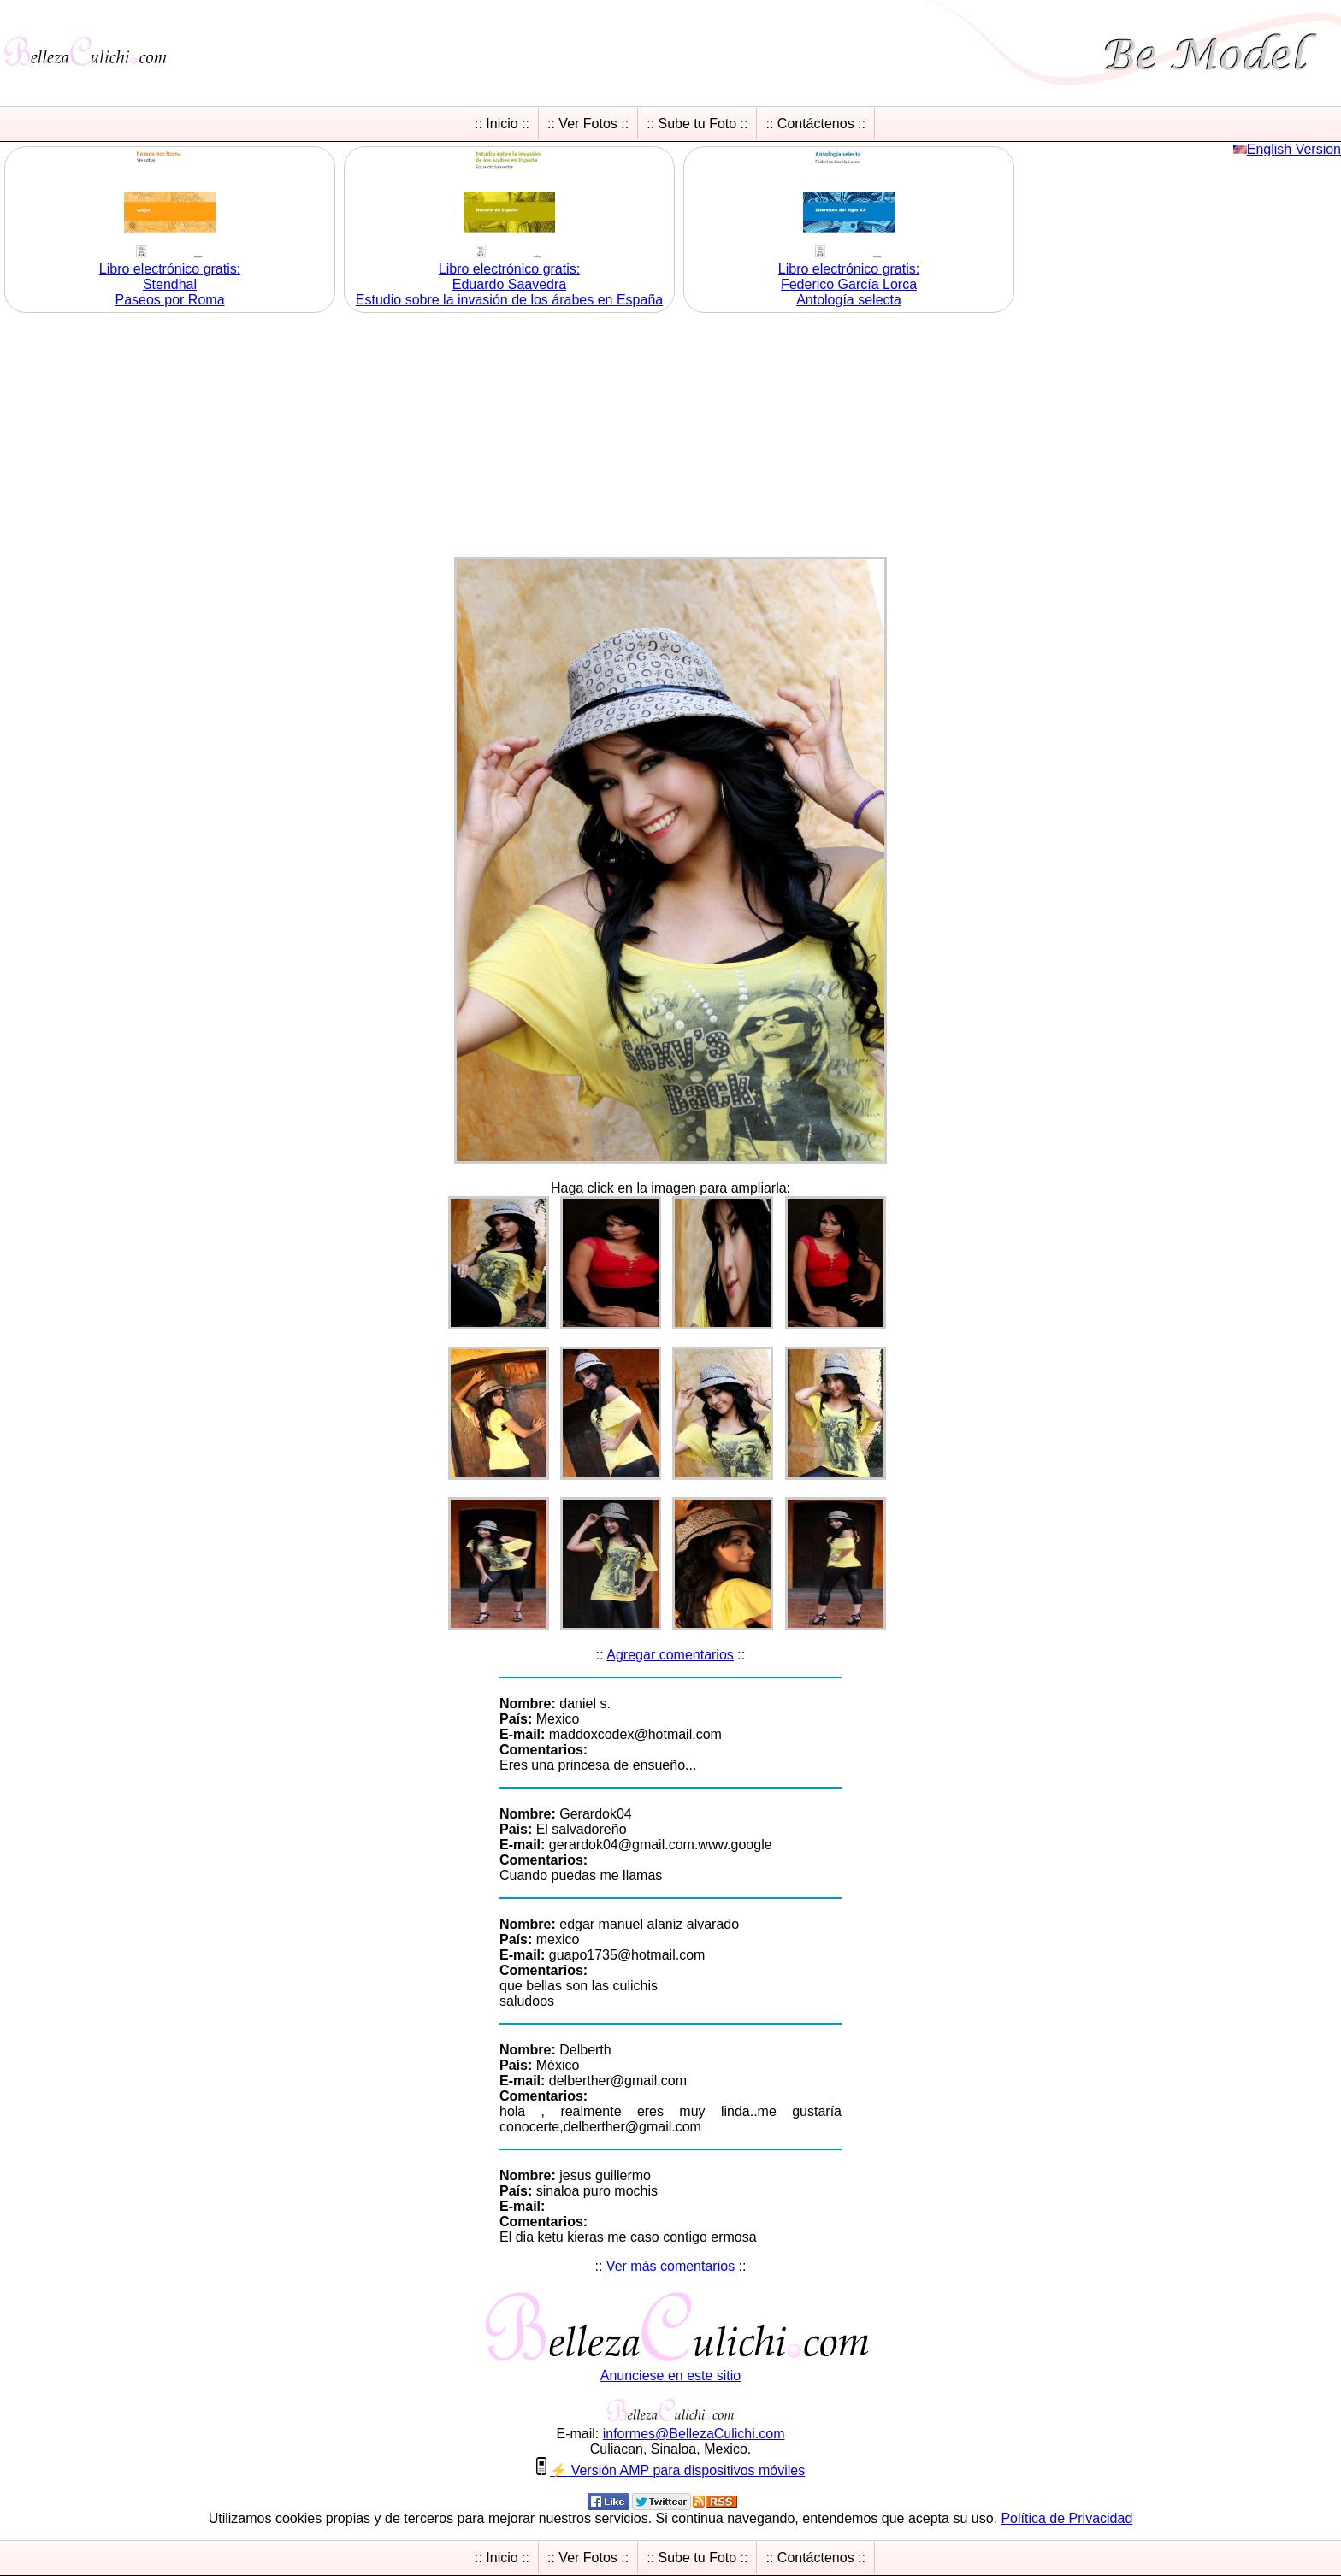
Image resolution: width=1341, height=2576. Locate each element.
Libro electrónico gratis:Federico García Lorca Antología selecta (848, 284)
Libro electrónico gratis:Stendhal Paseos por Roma (169, 284)
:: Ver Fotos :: (588, 123)
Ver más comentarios (670, 2266)
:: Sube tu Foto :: (697, 123)
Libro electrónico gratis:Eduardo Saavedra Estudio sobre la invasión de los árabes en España (509, 284)
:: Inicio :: (502, 123)
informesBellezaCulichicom (694, 2433)
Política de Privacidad (1066, 2518)
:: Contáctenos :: (815, 123)
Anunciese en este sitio (670, 2375)
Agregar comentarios (670, 1655)
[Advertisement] (670, 437)
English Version (1294, 149)
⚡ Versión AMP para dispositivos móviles (677, 2470)
